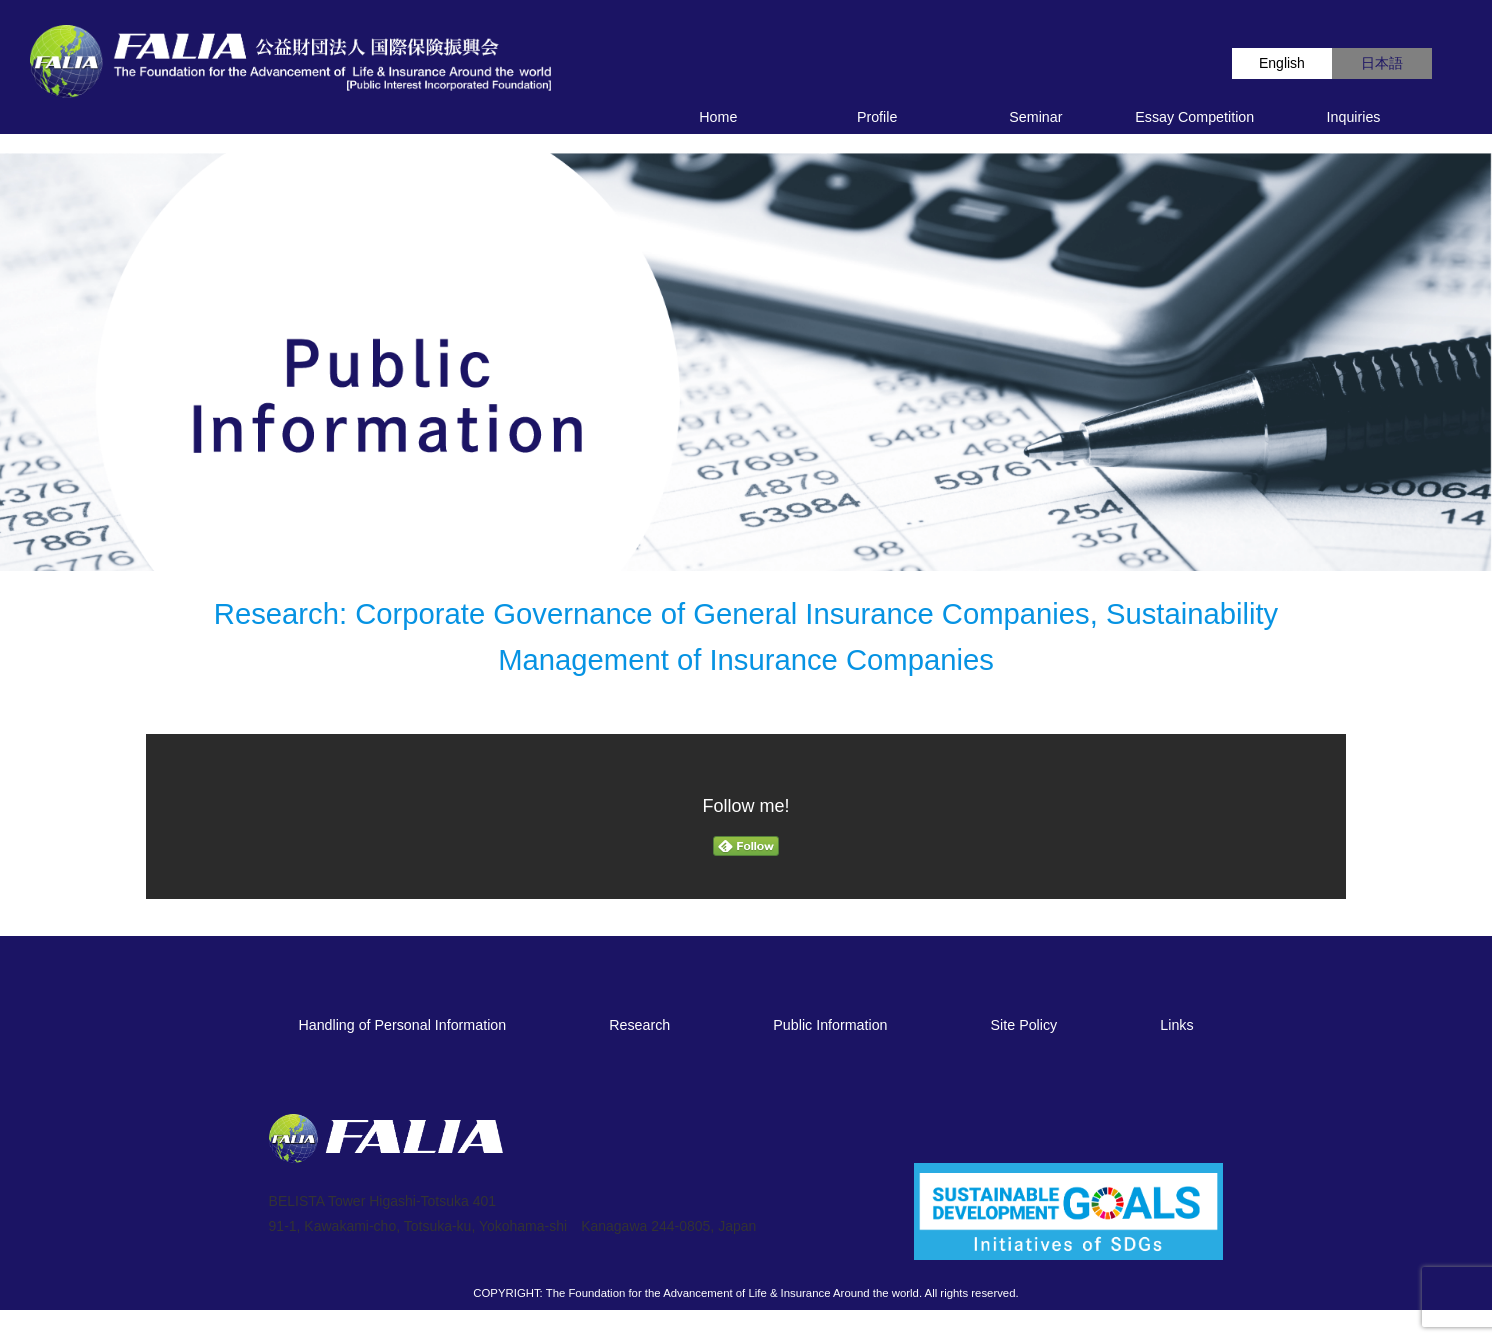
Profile (877, 117)
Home (718, 117)
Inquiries (1354, 117)
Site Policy (1024, 1025)
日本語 (1382, 63)
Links (1176, 1025)
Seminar (1035, 117)
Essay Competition (1194, 117)
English (1282, 63)
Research (639, 1025)
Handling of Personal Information (402, 1025)
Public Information (830, 1025)
